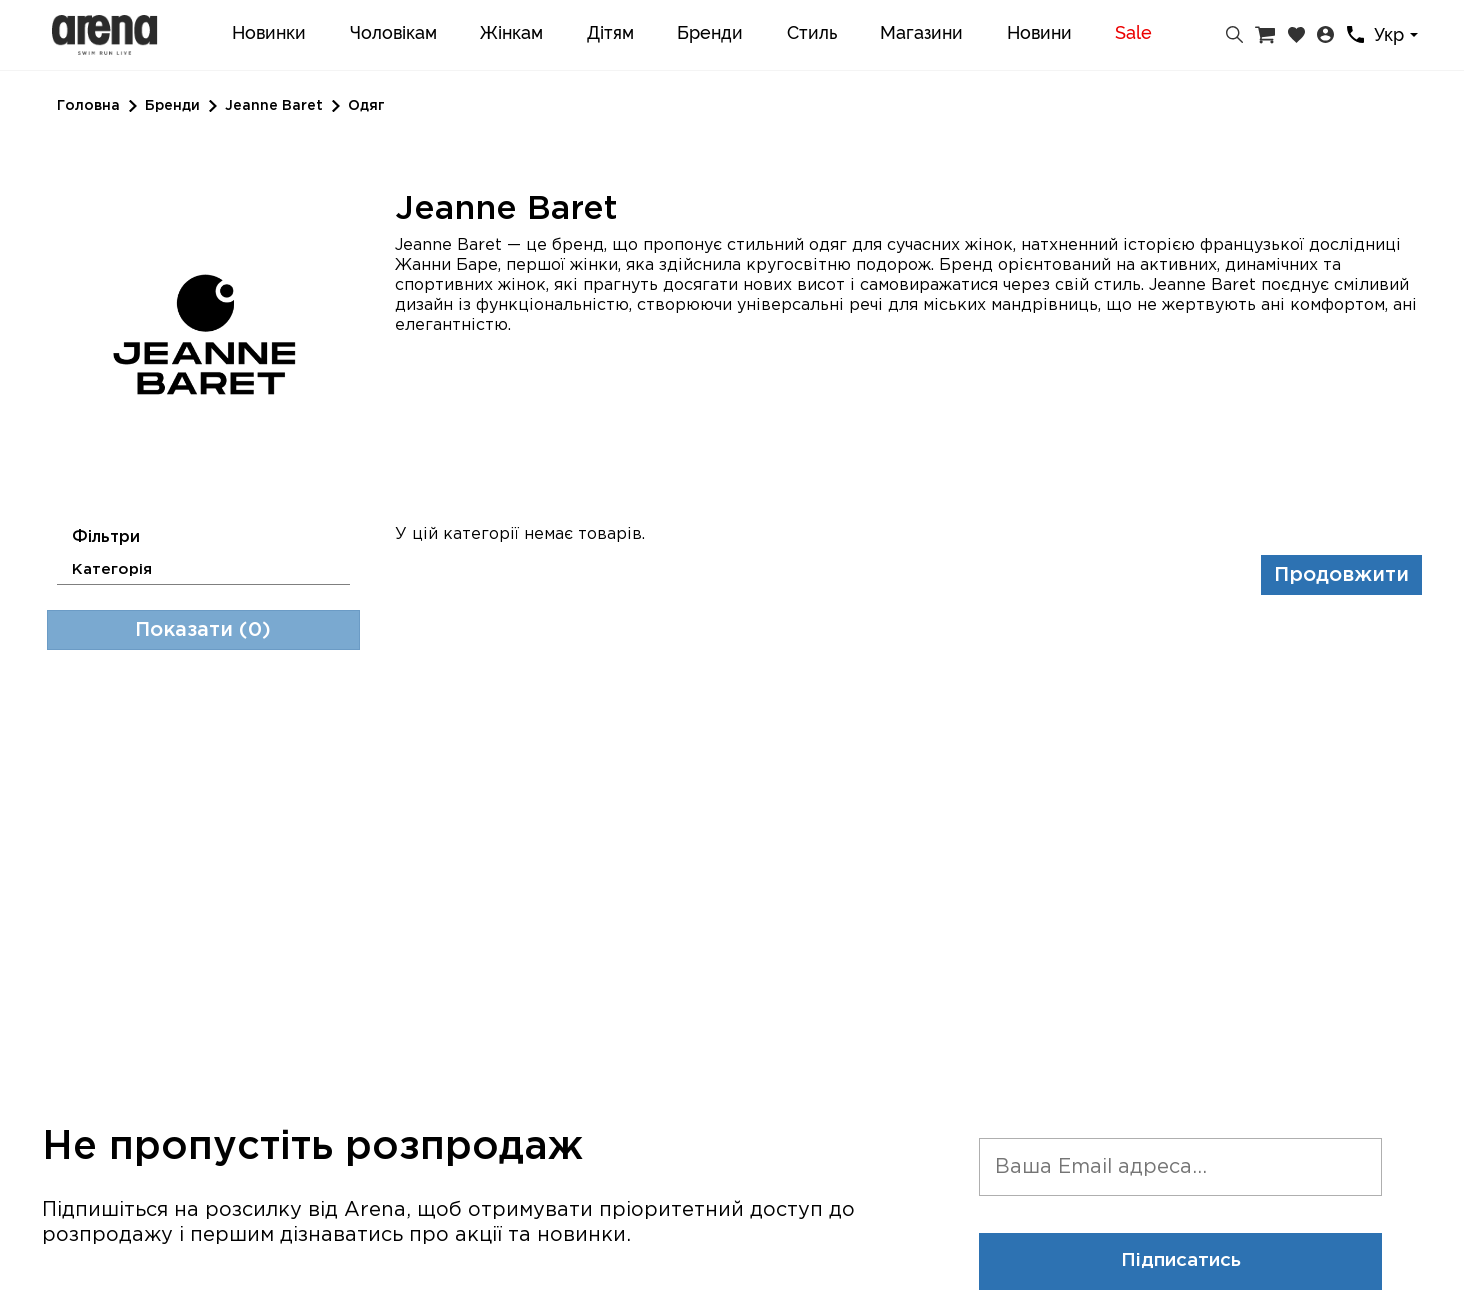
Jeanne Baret (274, 106)
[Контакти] (1355, 34)
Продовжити (1341, 575)
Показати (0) (203, 630)
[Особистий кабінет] (1325, 35)
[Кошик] (1265, 35)
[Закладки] (1296, 35)
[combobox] (1399, 35)
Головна (88, 106)
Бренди (172, 106)
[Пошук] (1234, 35)
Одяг (366, 106)
